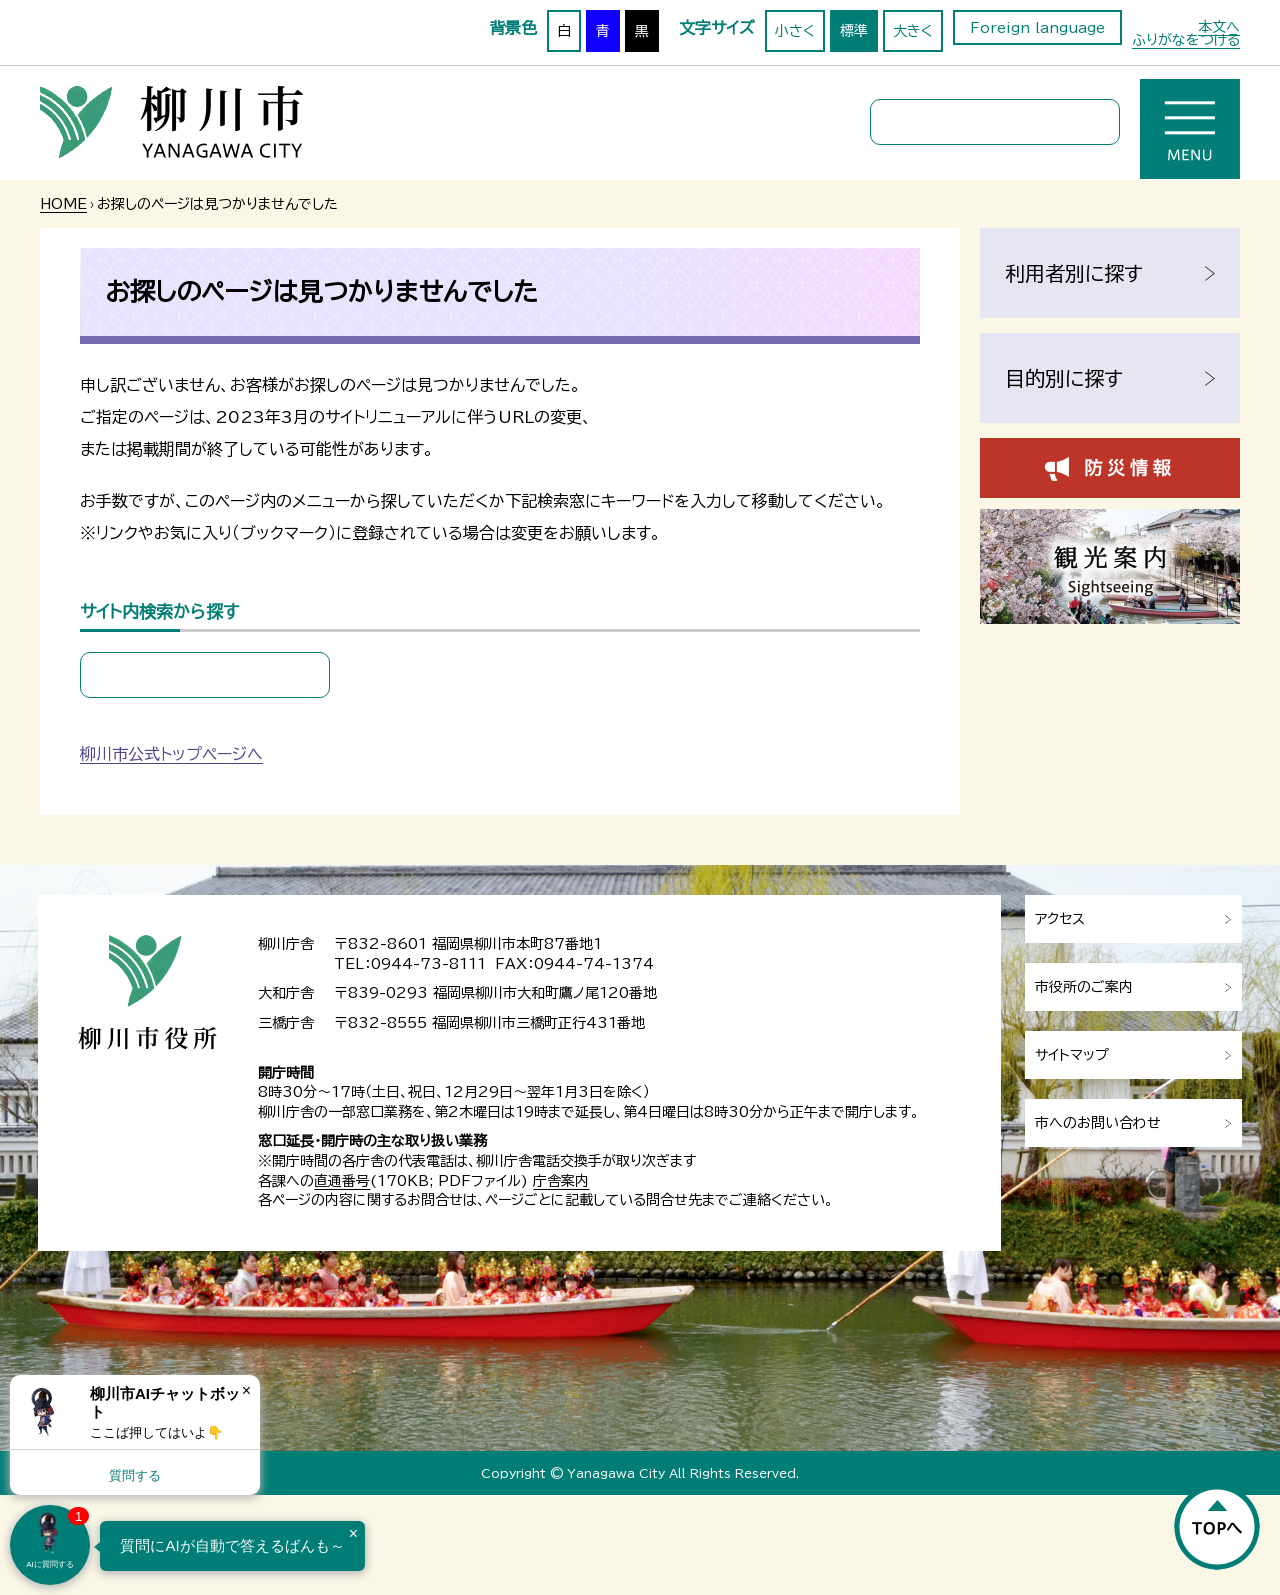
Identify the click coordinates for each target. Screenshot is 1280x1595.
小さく (795, 31)
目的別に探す (1064, 378)
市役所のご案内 (1084, 987)
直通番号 (342, 1181)
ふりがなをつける (1186, 40)
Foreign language (1037, 28)
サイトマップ (1072, 1055)
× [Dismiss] (246, 1390)
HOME (63, 204)
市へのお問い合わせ (1098, 1123)
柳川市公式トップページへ (171, 754)
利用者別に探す (1074, 273)
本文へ (1219, 27)
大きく (913, 31)
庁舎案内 (561, 1181)
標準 (854, 31)
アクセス (1060, 919)
